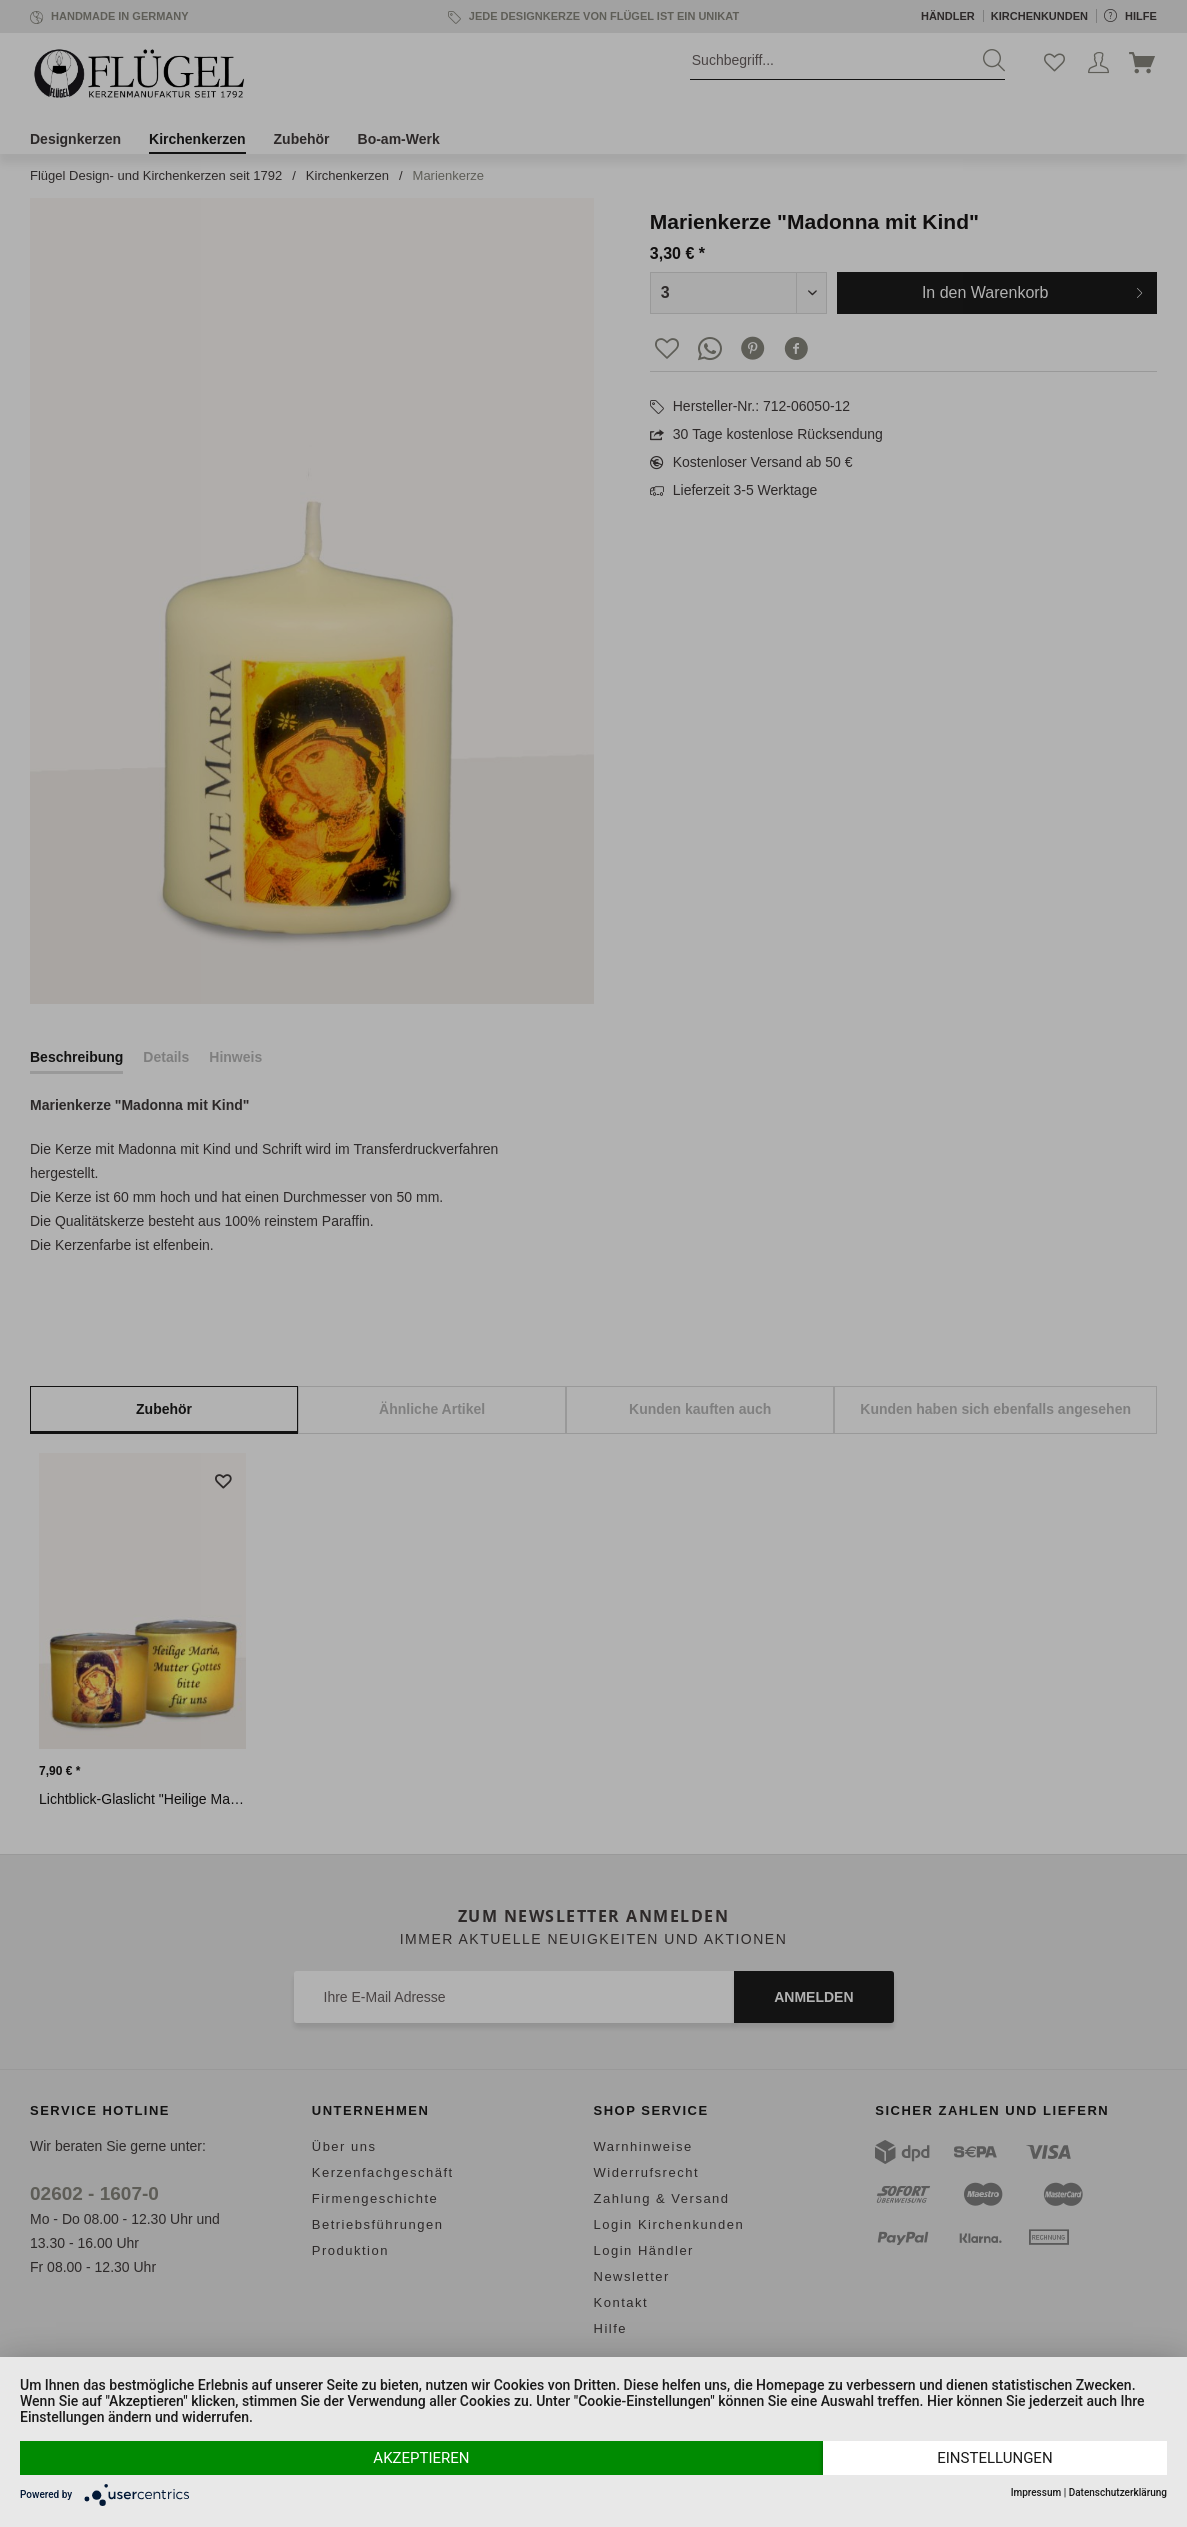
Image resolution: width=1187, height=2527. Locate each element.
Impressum (1036, 2492)
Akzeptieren (421, 2458)
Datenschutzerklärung (1118, 2492)
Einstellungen (994, 2458)
